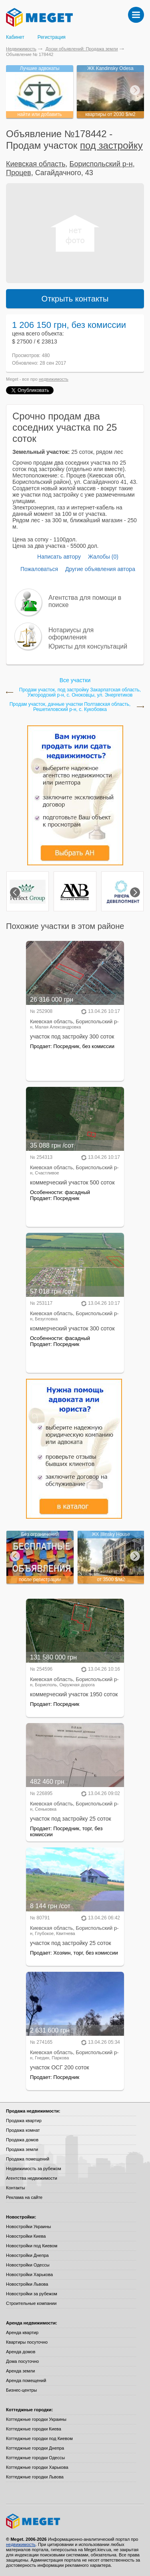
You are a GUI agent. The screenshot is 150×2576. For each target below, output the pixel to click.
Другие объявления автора (100, 569)
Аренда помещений (26, 2380)
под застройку (111, 145)
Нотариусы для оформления (71, 634)
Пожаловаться (39, 569)
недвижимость (53, 379)
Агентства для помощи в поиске (84, 601)
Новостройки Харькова (29, 2274)
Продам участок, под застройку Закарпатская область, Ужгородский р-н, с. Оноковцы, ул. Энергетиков (80, 692)
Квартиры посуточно (27, 2342)
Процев (18, 173)
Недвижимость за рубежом (33, 2168)
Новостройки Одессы (28, 2264)
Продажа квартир (24, 2120)
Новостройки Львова (27, 2284)
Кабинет (15, 37)
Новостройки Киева (26, 2236)
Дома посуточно (22, 2361)
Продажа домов (22, 2139)
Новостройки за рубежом (31, 2293)
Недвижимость (21, 48)
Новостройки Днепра (27, 2255)
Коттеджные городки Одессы (35, 2457)
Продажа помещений (27, 2159)
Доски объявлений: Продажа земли (82, 48)
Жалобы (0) (103, 556)
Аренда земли (20, 2370)
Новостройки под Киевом (31, 2245)
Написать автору (59, 556)
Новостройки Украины (28, 2226)
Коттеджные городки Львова (35, 2476)
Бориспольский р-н (101, 164)
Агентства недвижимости (31, 2178)
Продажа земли (22, 2149)
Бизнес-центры (21, 2390)
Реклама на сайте (24, 2197)
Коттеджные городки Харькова (37, 2467)
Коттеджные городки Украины (36, 2419)
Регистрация (52, 37)
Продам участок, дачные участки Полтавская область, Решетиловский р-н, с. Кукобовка (70, 707)
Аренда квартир (22, 2332)
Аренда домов (20, 2351)
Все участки (75, 680)
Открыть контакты (75, 298)
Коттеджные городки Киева (33, 2428)
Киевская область (36, 164)
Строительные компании (31, 2303)
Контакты (15, 2187)
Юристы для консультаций (87, 646)
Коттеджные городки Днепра (35, 2448)
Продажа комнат (23, 2130)
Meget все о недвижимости (75, 2521)
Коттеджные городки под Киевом (39, 2438)
